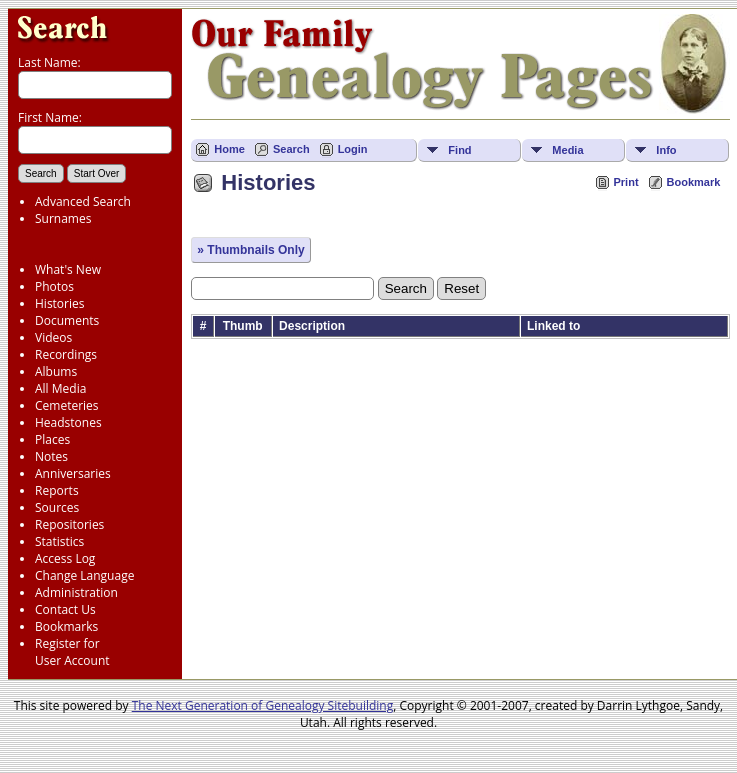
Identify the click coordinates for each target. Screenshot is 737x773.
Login (353, 149)
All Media (60, 388)
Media (567, 150)
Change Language (84, 575)
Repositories (69, 524)
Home (229, 149)
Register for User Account (72, 652)
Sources (57, 507)
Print (626, 182)
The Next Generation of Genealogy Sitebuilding (263, 705)
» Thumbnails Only (250, 250)
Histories (59, 303)
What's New (68, 269)
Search (291, 149)
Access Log (65, 558)
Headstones (68, 422)
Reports (57, 490)
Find (459, 150)
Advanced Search (83, 201)
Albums (56, 371)
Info (666, 150)
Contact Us (65, 609)
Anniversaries (73, 473)
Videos (53, 337)
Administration (76, 592)
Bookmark (694, 182)
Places (52, 439)
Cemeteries (67, 405)
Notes (51, 456)
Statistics (59, 541)
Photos (54, 286)
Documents (67, 320)
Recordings (66, 354)
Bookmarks (66, 626)
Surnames (63, 218)
